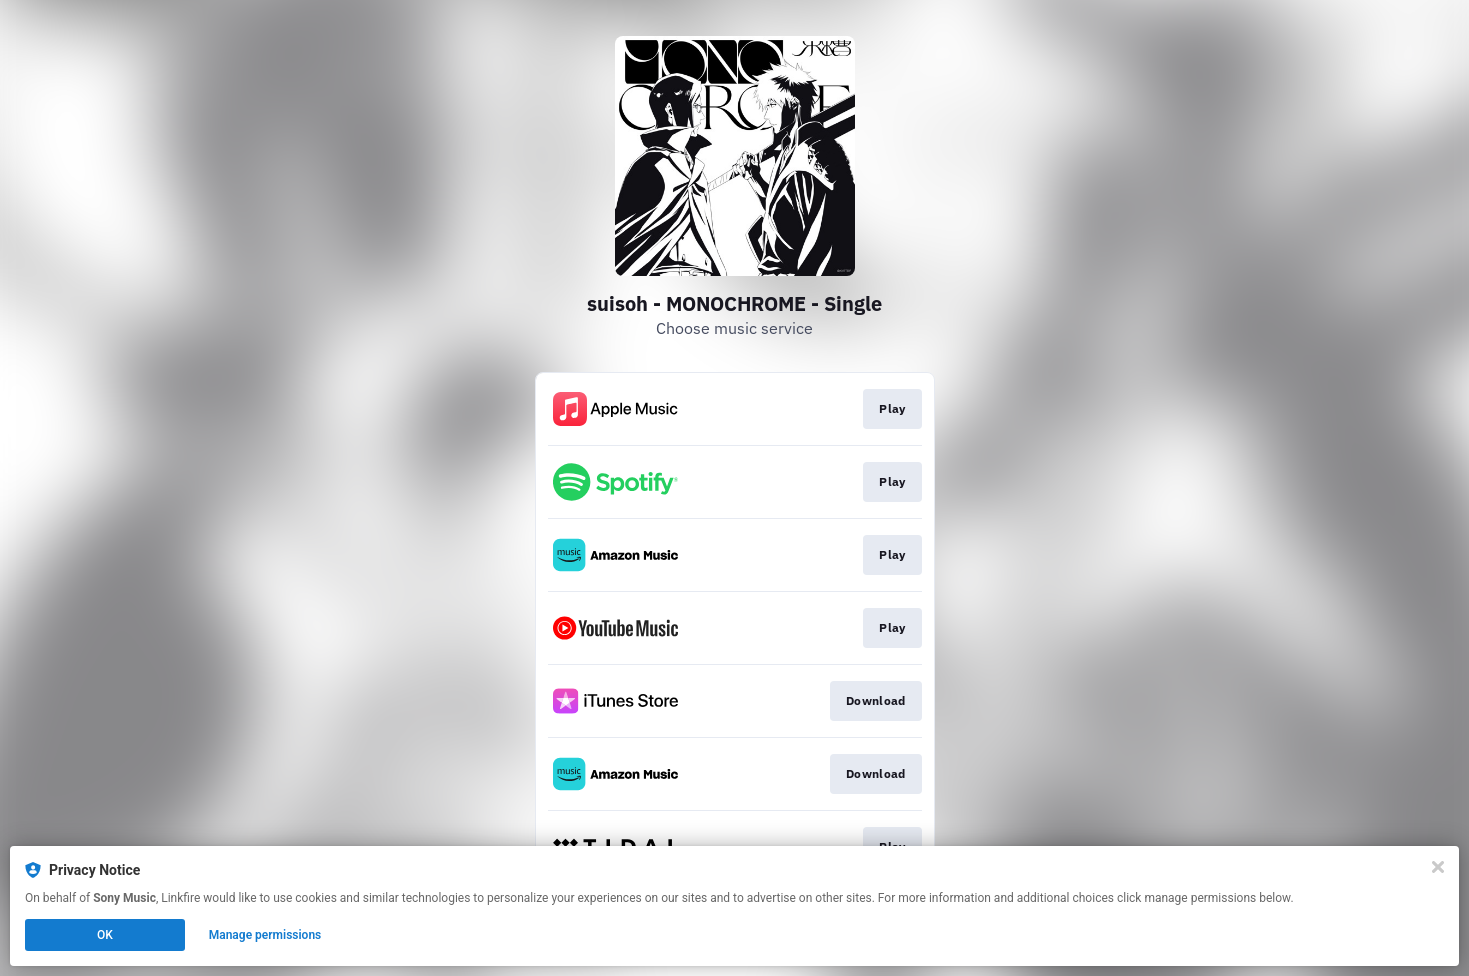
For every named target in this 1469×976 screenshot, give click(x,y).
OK (105, 935)
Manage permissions (265, 935)
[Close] (1438, 867)
